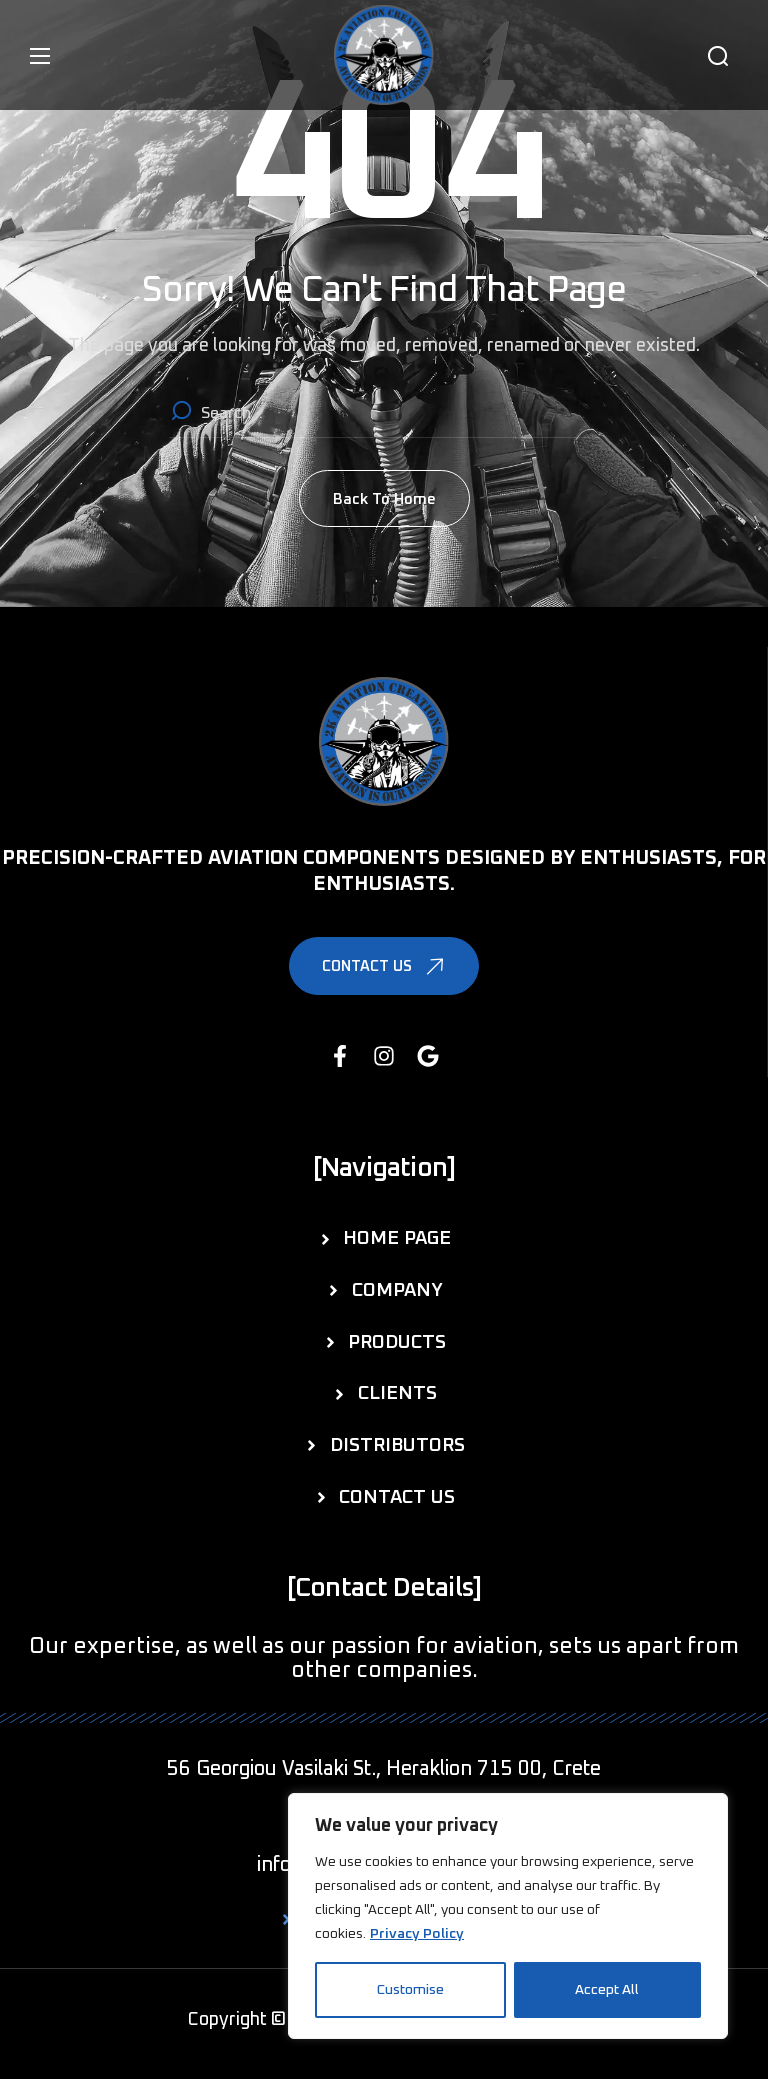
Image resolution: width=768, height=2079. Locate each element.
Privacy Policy (417, 1934)
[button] (718, 56)
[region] (508, 1916)
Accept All (607, 1990)
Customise (410, 1990)
